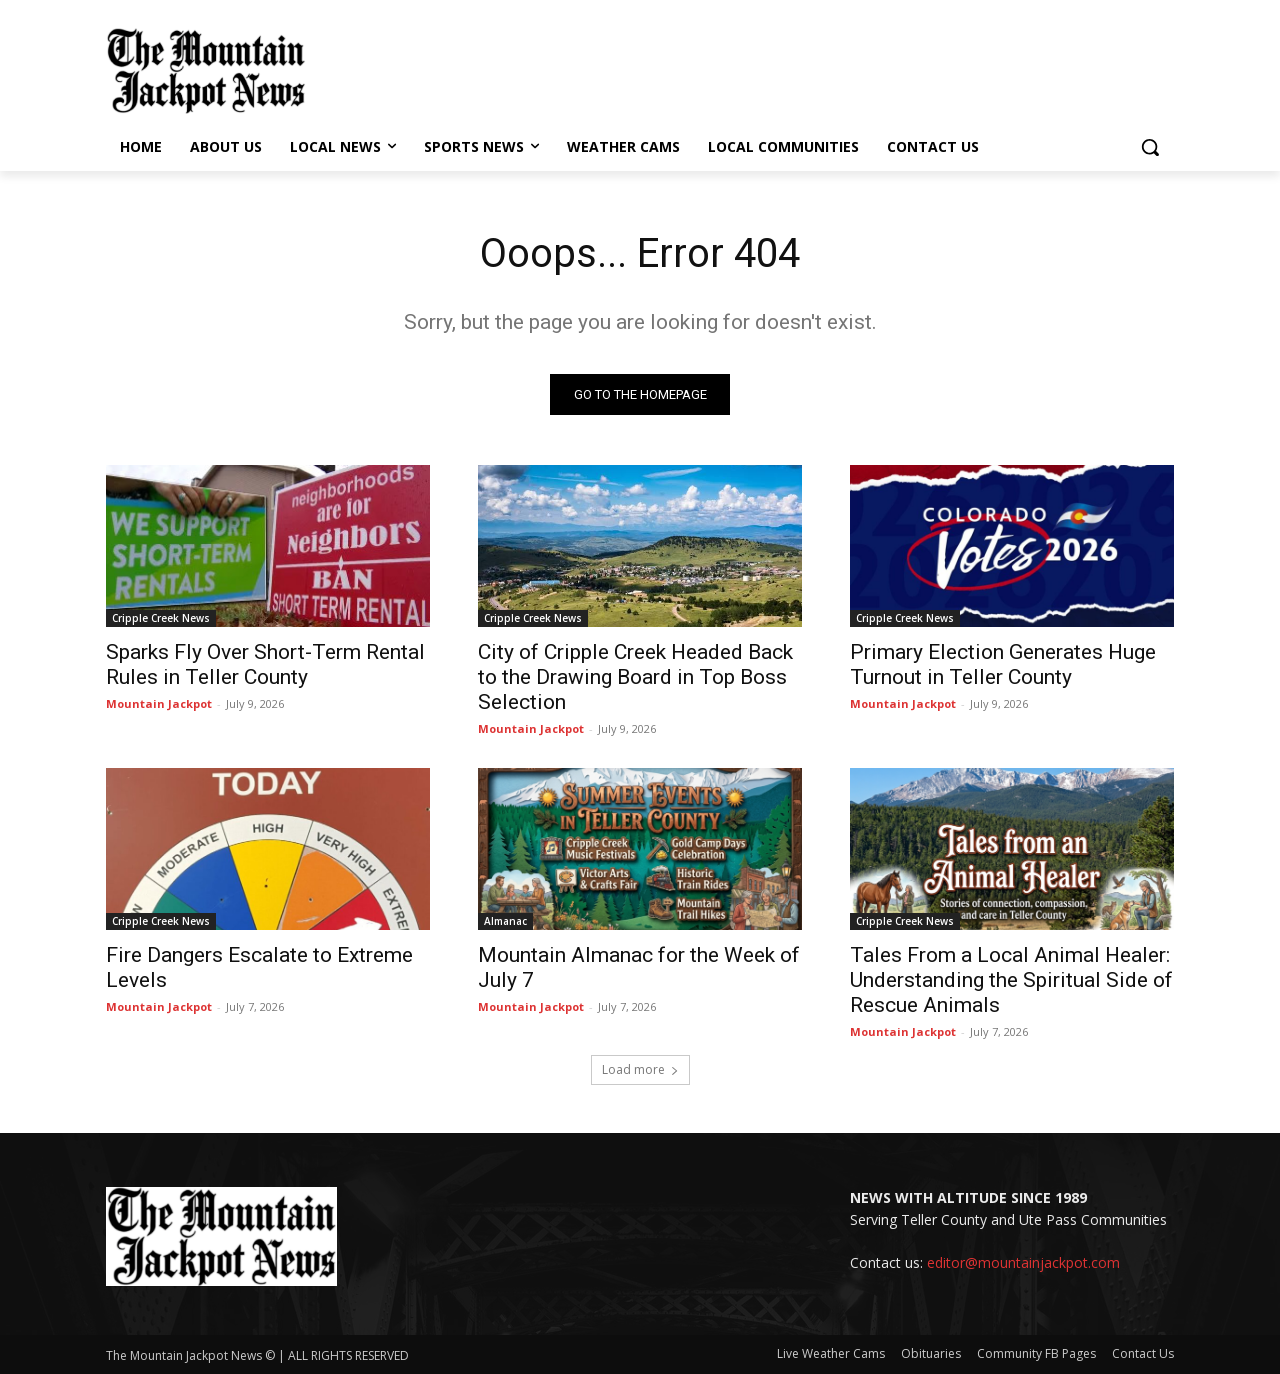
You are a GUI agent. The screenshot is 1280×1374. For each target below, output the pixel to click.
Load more (640, 1069)
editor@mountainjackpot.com (1023, 1262)
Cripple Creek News (161, 618)
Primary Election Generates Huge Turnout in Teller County (1003, 664)
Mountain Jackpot (159, 703)
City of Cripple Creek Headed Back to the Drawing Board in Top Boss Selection (635, 677)
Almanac (505, 921)
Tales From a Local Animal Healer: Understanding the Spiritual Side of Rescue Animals (1011, 980)
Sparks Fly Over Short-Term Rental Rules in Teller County (265, 664)
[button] (1150, 147)
